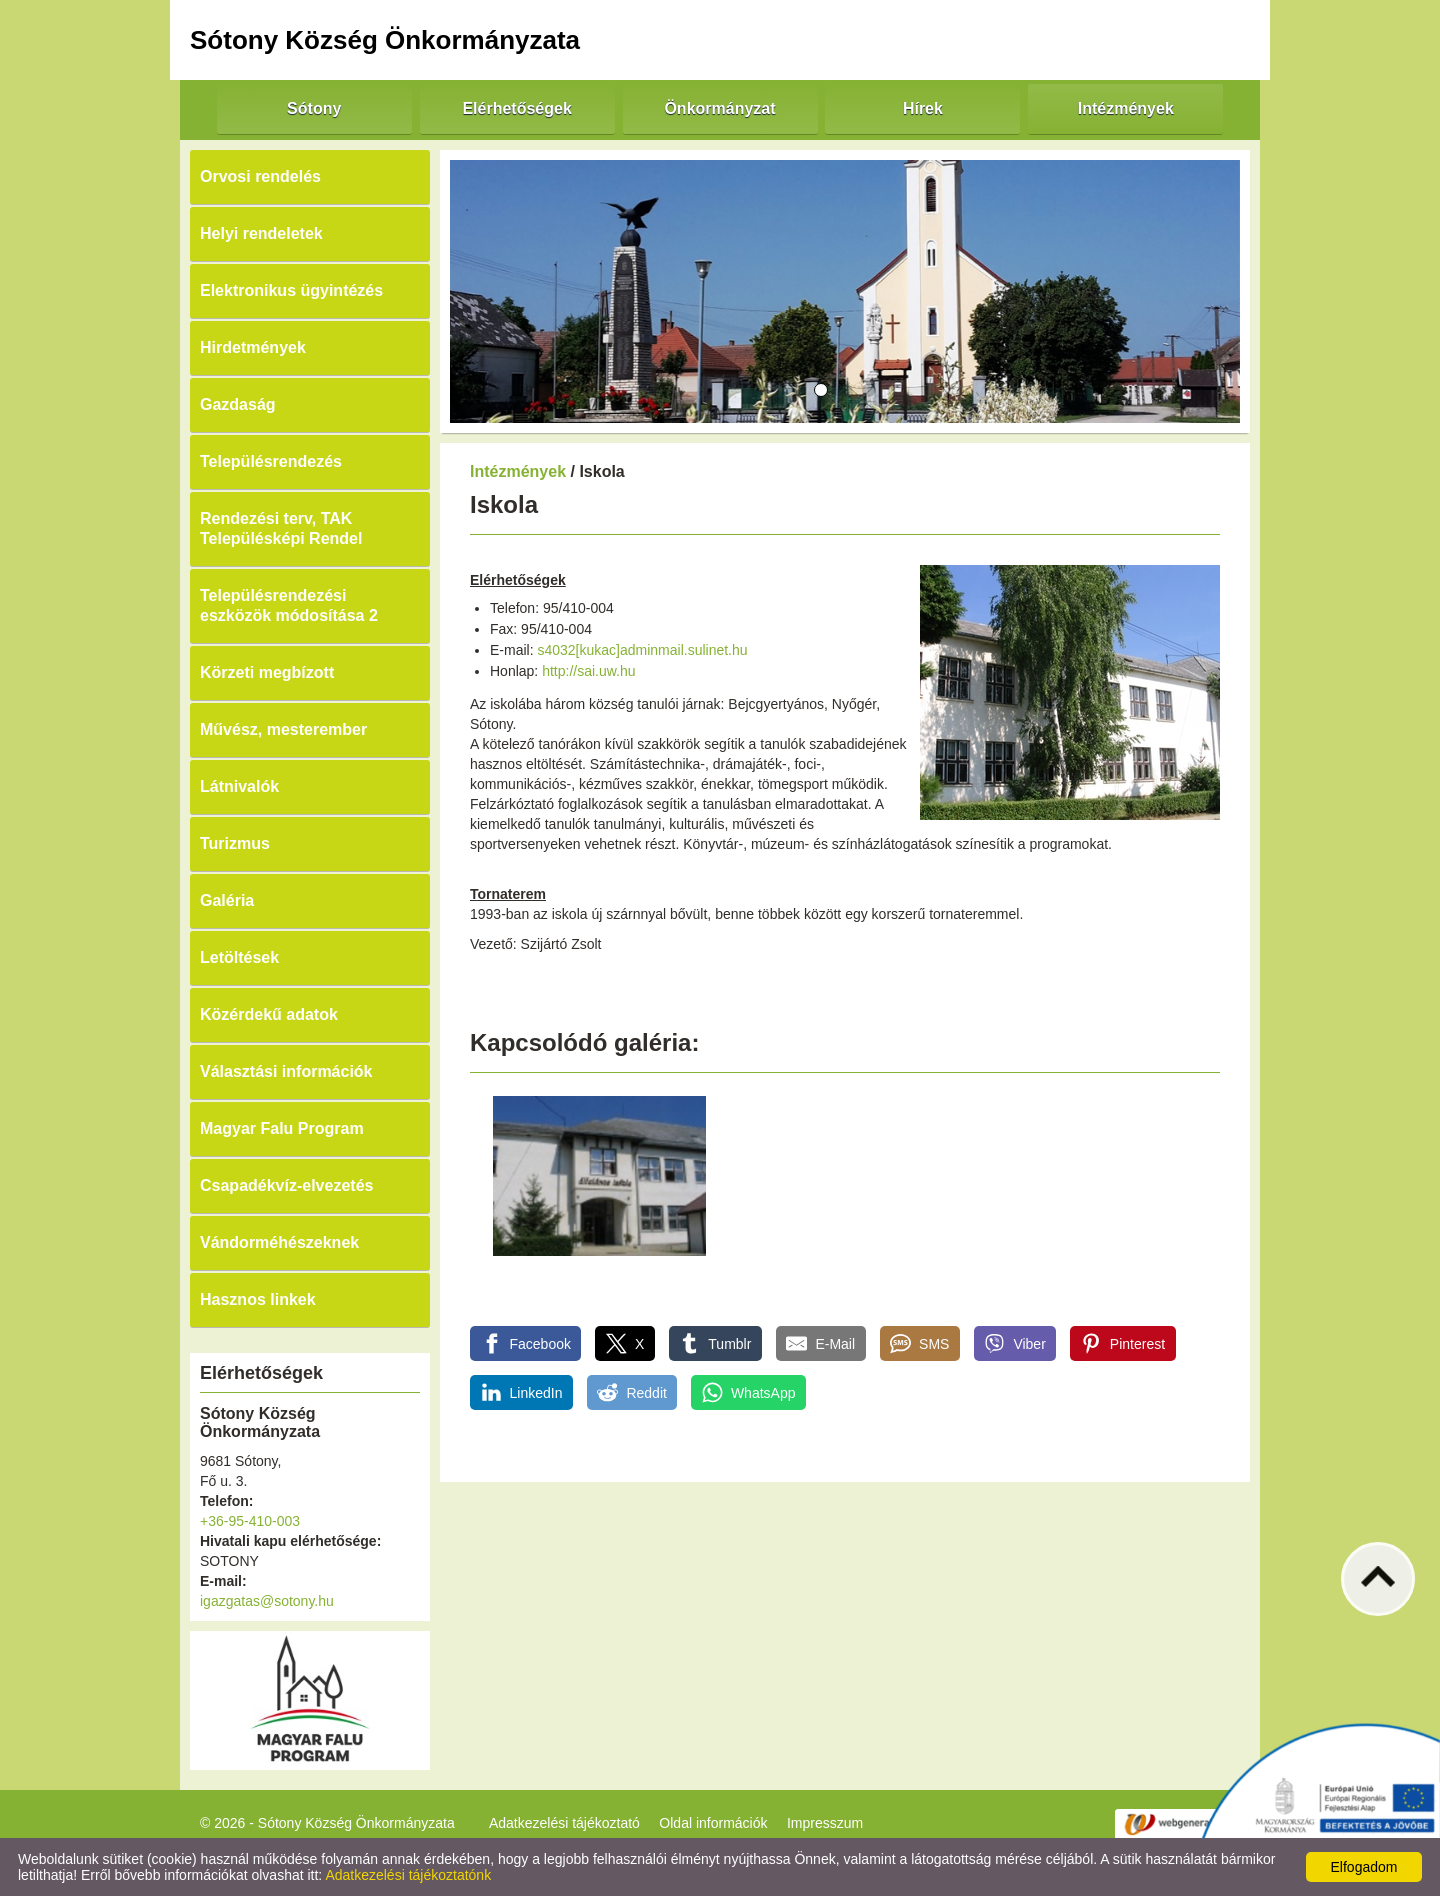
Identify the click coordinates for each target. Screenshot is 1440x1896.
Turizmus (235, 843)
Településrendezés (271, 461)
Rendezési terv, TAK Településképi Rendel (281, 528)
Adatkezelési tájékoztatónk (408, 1875)
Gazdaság (238, 404)
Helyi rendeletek (261, 233)
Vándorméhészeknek (279, 1242)
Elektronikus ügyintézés (291, 290)
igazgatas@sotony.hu (267, 1601)
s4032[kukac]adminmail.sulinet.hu (642, 650)
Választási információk (286, 1071)
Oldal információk (713, 1823)
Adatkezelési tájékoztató (564, 1823)
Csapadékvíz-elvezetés (286, 1185)
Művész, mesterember (283, 729)
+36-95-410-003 (250, 1521)
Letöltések (239, 957)
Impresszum (825, 1823)
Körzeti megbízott (267, 672)
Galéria (227, 900)
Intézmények (518, 471)
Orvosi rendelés (260, 176)
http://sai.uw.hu (588, 671)
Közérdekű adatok (269, 1014)
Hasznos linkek (258, 1299)
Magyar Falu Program (282, 1128)
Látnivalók (239, 786)
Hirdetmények (253, 347)
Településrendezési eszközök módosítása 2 (289, 605)
